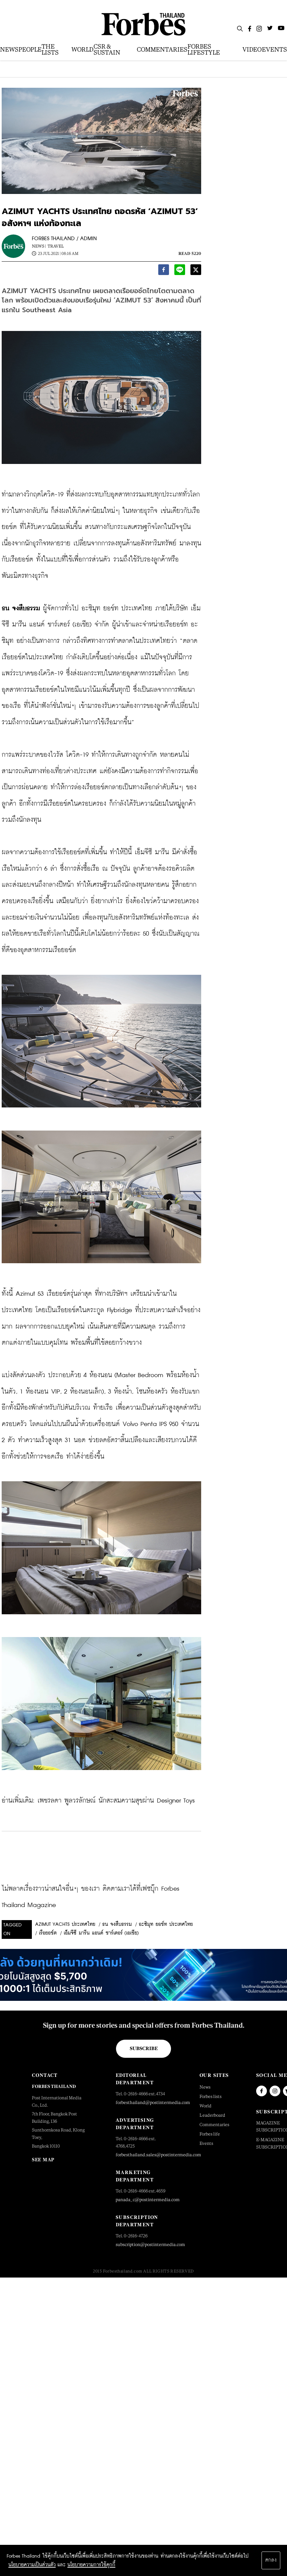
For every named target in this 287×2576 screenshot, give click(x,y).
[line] (179, 271)
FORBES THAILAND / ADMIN (64, 239)
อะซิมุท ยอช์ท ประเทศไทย (166, 1924)
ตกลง (271, 2560)
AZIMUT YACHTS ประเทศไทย (65, 1924)
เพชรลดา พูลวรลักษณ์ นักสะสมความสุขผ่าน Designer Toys (116, 1801)
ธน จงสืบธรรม (117, 1924)
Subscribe (144, 2048)
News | (39, 246)
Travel (56, 246)
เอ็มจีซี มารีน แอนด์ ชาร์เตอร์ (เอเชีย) (101, 1933)
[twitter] (195, 271)
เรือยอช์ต (48, 1933)
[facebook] (163, 271)
